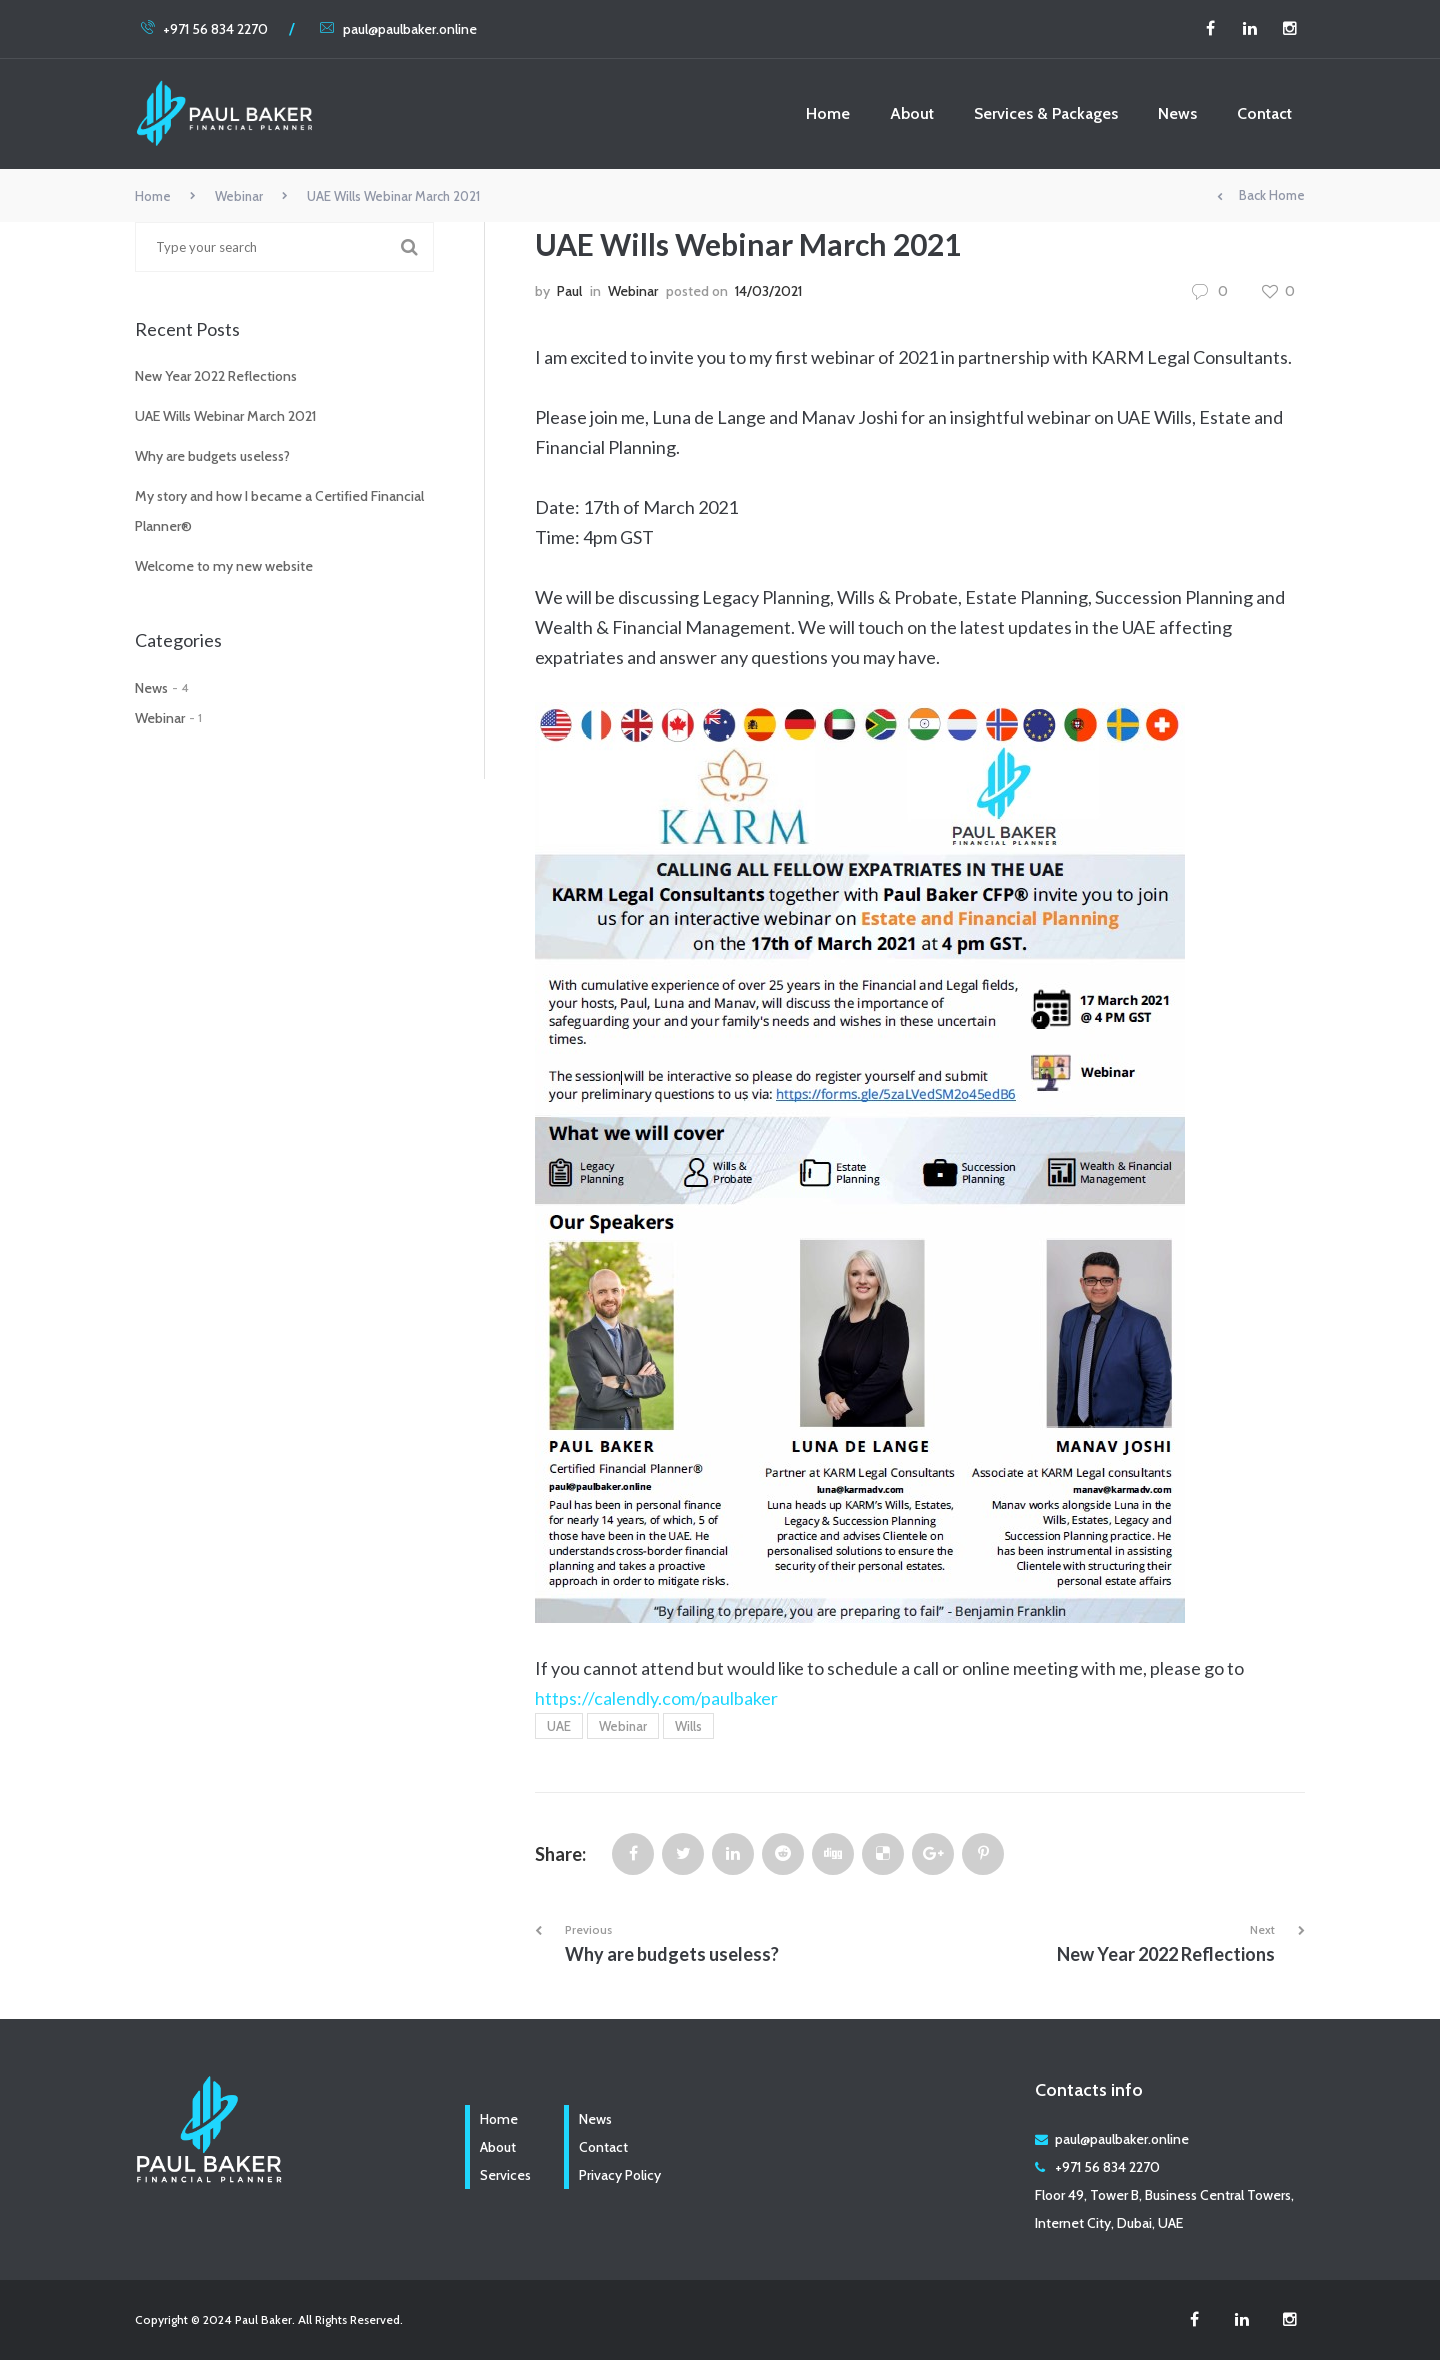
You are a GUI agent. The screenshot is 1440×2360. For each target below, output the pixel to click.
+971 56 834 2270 (204, 29)
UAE (559, 1726)
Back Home (1261, 197)
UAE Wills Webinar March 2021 (225, 416)
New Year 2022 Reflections (216, 376)
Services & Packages (1046, 113)
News (1177, 113)
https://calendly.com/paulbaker (656, 1698)
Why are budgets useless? (212, 456)
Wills (688, 1726)
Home (828, 113)
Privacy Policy (620, 2175)
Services (505, 2175)
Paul (569, 291)
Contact (1264, 113)
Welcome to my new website (224, 566)
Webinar (239, 196)
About (912, 113)
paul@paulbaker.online (398, 29)
